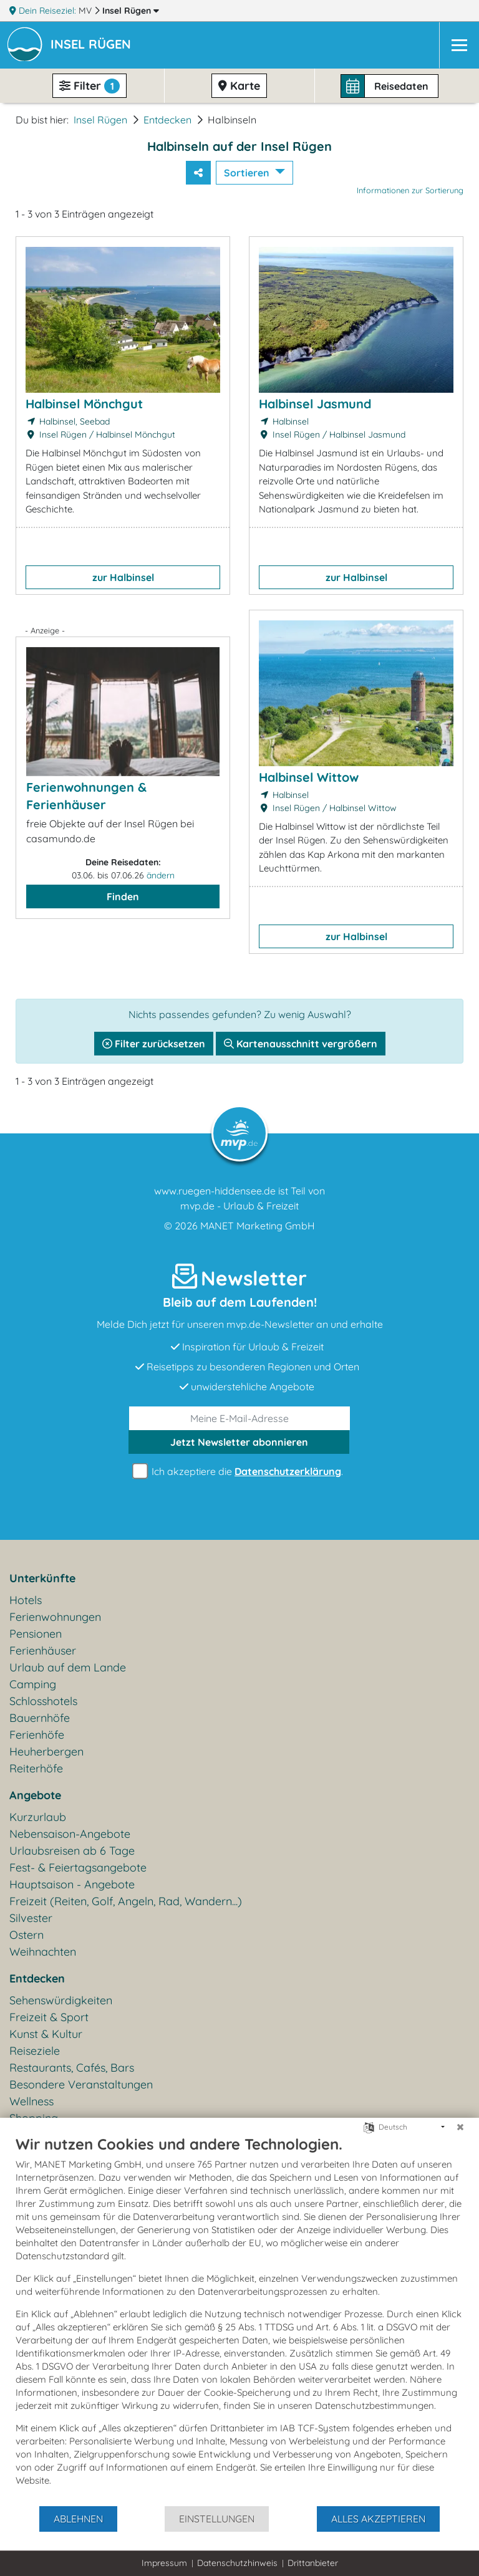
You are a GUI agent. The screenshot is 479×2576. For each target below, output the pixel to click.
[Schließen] (460, 2127)
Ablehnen (78, 2518)
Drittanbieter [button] (313, 2563)
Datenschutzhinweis (237, 2563)
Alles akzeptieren (378, 2518)
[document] (239, 2319)
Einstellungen (216, 2518)
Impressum (164, 2563)
